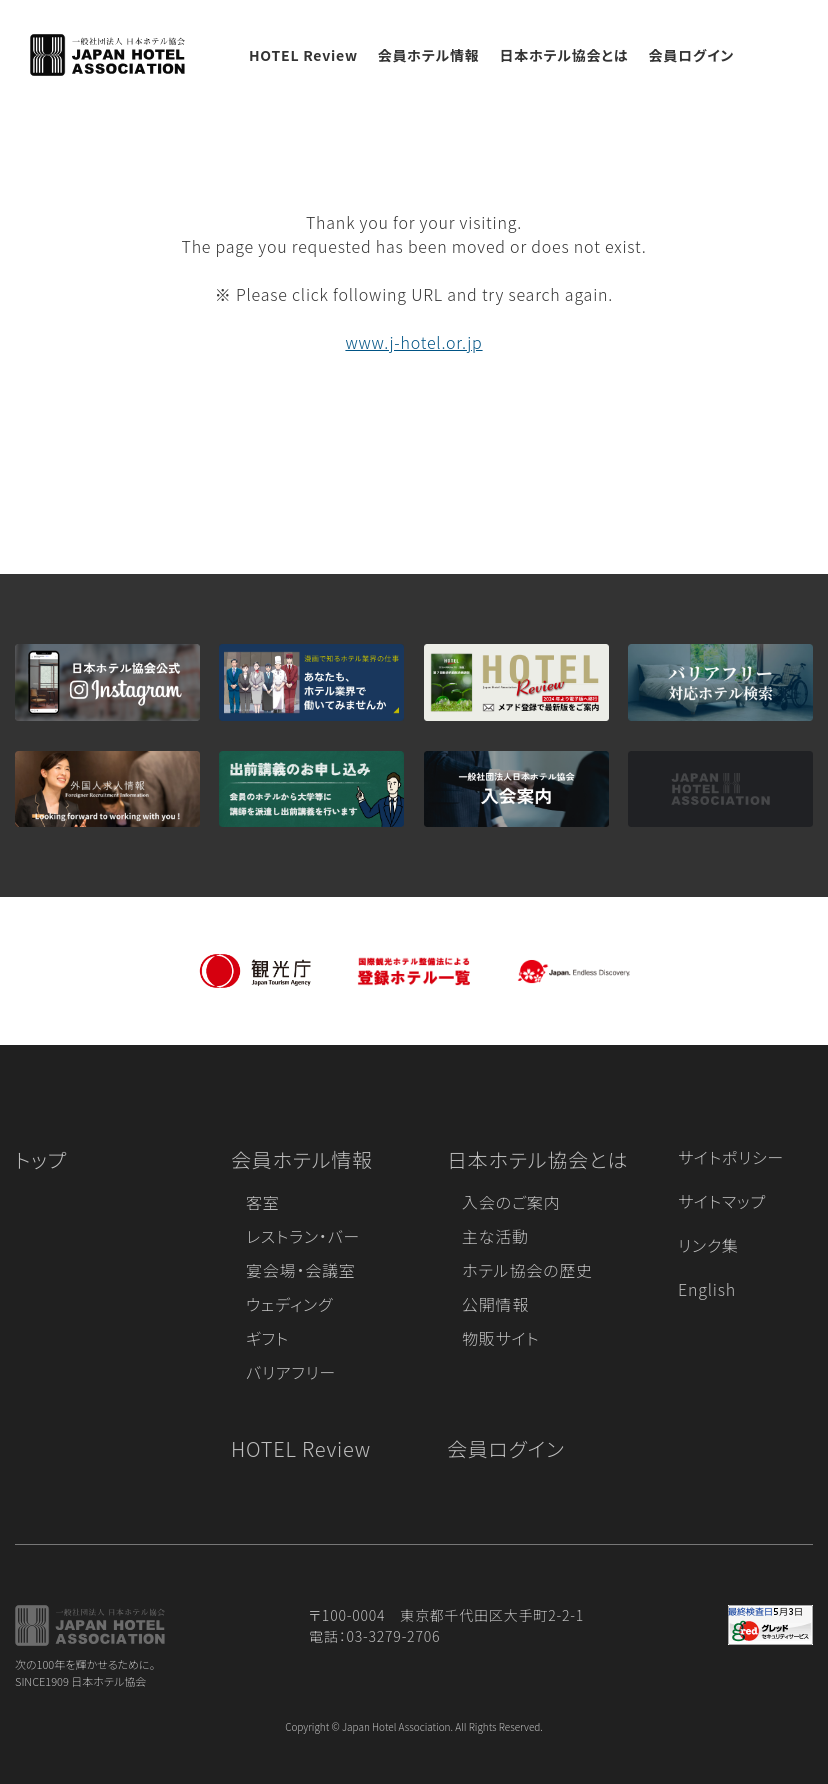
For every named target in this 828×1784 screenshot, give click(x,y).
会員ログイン (691, 55)
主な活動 (495, 1236)
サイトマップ (722, 1201)
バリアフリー (291, 1372)
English (707, 1289)
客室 (263, 1202)
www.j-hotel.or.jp (413, 342)
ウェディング (289, 1304)
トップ (41, 1159)
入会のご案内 (511, 1202)
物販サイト (501, 1338)
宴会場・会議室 (301, 1270)
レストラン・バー (303, 1236)
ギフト (267, 1338)
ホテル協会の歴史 (527, 1270)
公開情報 (495, 1304)
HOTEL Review (303, 55)
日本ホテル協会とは (564, 55)
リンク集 (708, 1245)
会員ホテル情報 (429, 55)
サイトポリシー (731, 1157)
